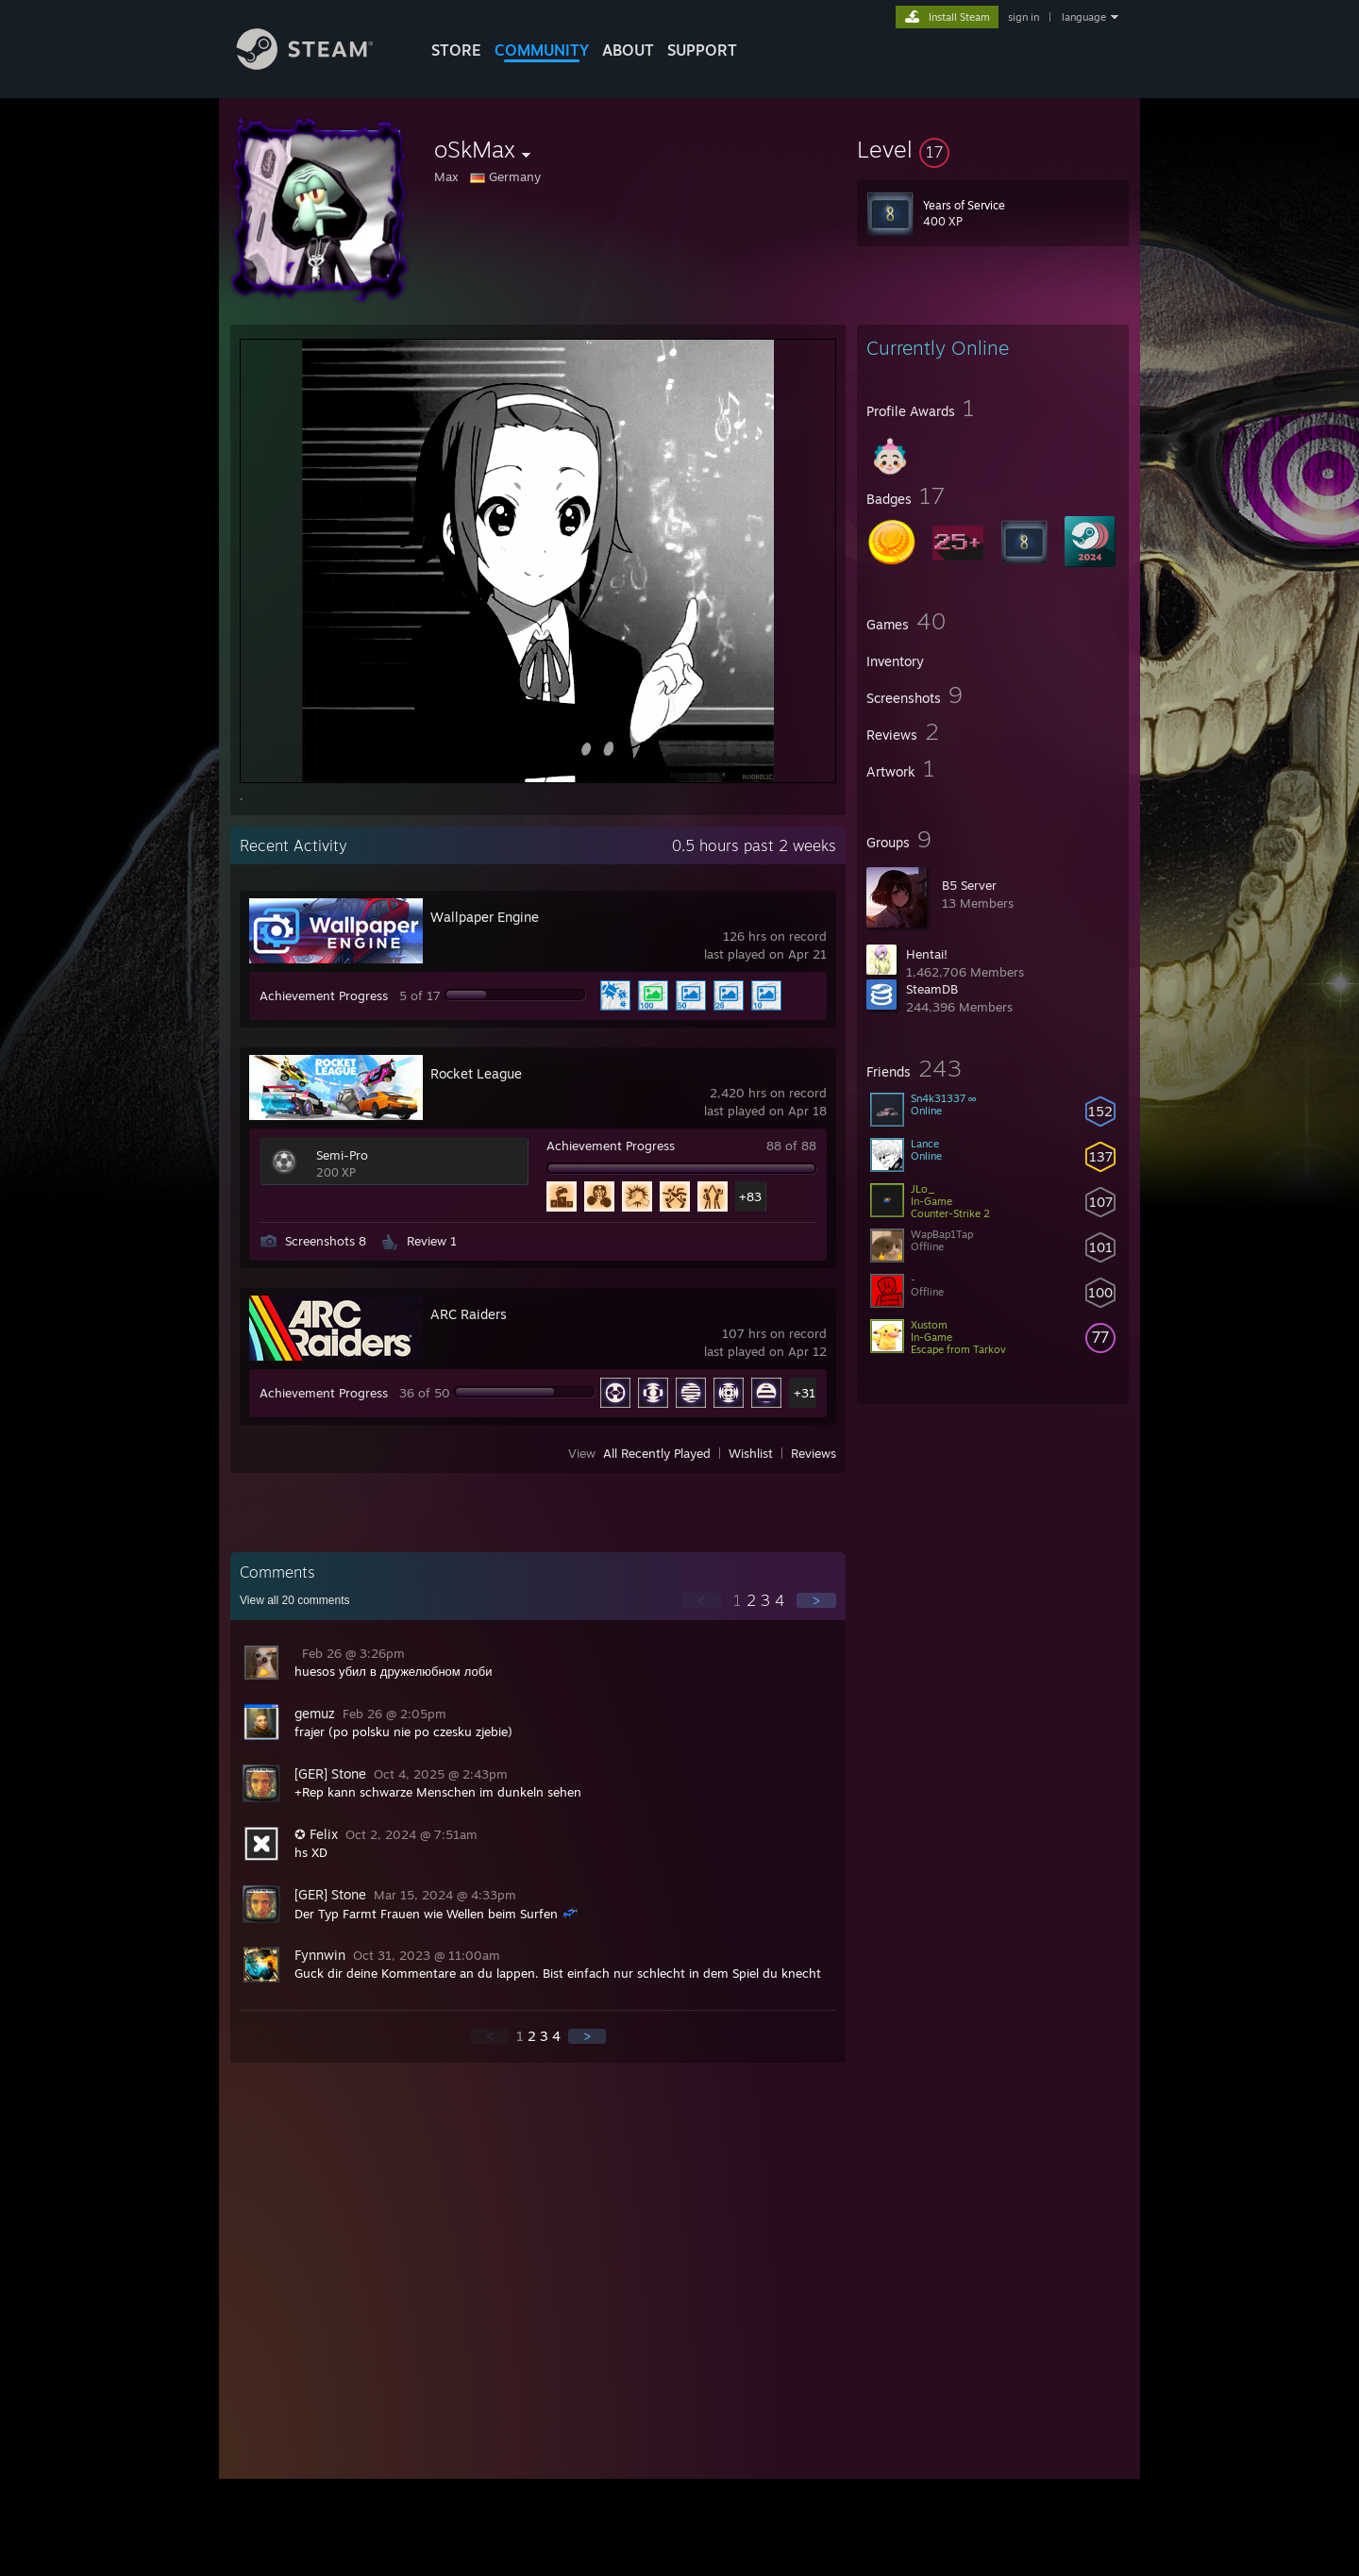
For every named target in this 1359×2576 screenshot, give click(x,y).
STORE (456, 50)
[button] (993, 149)
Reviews (813, 1453)
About (628, 50)
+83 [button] (750, 1196)
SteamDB (932, 988)
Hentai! (927, 954)
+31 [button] (804, 1392)
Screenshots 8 (325, 1240)
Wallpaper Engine (484, 917)
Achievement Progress (324, 995)
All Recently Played (657, 1453)
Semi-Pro (342, 1155)
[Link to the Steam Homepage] (319, 65)
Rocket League (476, 1073)
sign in (1023, 17)
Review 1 (432, 1240)
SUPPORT (702, 50)
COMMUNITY (542, 50)
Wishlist (751, 1453)
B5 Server (969, 885)
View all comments (295, 1600)
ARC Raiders (468, 1314)
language (1084, 17)
